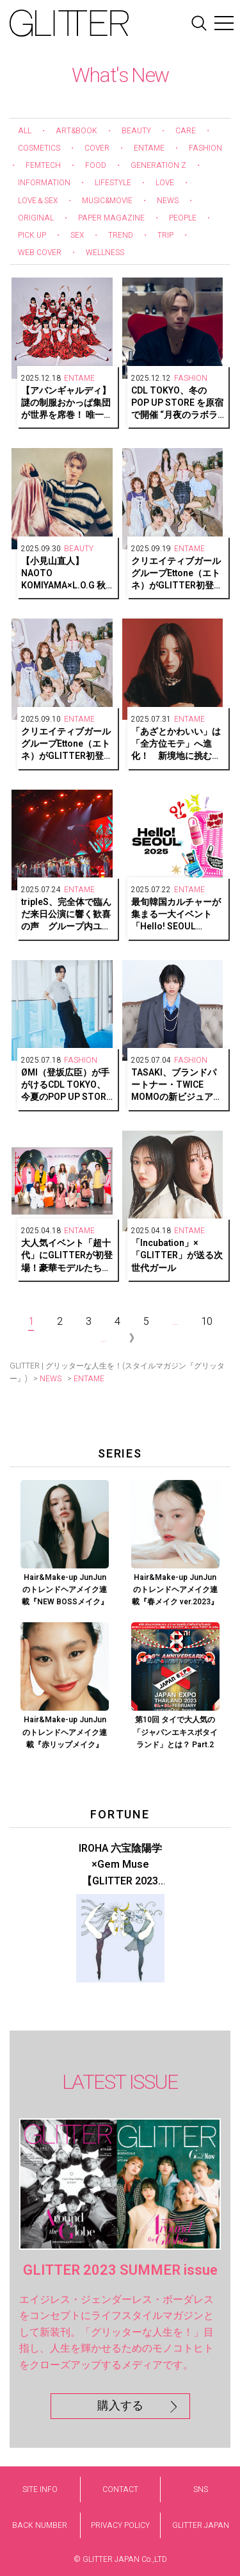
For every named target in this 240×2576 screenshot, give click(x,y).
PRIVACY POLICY (120, 2525)
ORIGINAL (36, 218)
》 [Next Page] (134, 1338)
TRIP (165, 235)
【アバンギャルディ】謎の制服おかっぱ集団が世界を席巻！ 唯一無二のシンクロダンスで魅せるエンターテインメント (67, 403)
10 (206, 1321)
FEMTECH (43, 165)
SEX (77, 235)
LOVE (165, 182)
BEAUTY (136, 131)
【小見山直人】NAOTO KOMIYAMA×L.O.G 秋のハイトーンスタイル (66, 573)
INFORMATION (44, 182)
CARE (185, 131)
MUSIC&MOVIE (107, 200)
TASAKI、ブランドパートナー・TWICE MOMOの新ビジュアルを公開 (176, 1085)
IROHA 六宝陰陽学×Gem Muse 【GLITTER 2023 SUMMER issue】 (120, 1865)
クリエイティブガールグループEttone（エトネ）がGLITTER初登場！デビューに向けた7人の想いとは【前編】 (66, 744)
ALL (24, 131)
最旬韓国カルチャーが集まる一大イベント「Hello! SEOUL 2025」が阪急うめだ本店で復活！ (177, 914)
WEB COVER (39, 252)
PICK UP (32, 235)
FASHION (205, 148)
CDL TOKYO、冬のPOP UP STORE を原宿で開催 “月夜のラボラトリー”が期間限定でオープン (177, 403)
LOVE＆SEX (38, 200)
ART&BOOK (76, 131)
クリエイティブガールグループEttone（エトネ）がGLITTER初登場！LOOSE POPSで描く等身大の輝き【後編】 (176, 573)
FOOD (95, 165)
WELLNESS (105, 252)
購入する (120, 2405)
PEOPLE (182, 218)
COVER (96, 148)
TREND (120, 235)
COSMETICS (39, 148)
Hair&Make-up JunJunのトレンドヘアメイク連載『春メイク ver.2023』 (175, 1590)
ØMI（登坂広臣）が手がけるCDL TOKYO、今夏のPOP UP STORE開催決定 (66, 1085)
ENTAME (149, 148)
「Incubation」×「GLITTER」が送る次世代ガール (177, 1255)
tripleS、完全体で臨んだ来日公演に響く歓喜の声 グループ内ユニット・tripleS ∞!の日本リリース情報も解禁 (67, 914)
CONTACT (120, 2489)
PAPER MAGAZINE (111, 218)
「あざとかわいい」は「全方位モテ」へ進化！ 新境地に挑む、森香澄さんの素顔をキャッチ (176, 744)
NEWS (168, 200)
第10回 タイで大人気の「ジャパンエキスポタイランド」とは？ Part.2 (175, 1732)
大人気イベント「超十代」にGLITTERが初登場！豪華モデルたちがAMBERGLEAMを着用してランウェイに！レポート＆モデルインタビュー (67, 1255)
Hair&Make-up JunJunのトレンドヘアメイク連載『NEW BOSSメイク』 (65, 1590)
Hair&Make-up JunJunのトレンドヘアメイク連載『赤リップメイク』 (64, 1732)
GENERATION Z (158, 165)
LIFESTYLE (113, 182)
